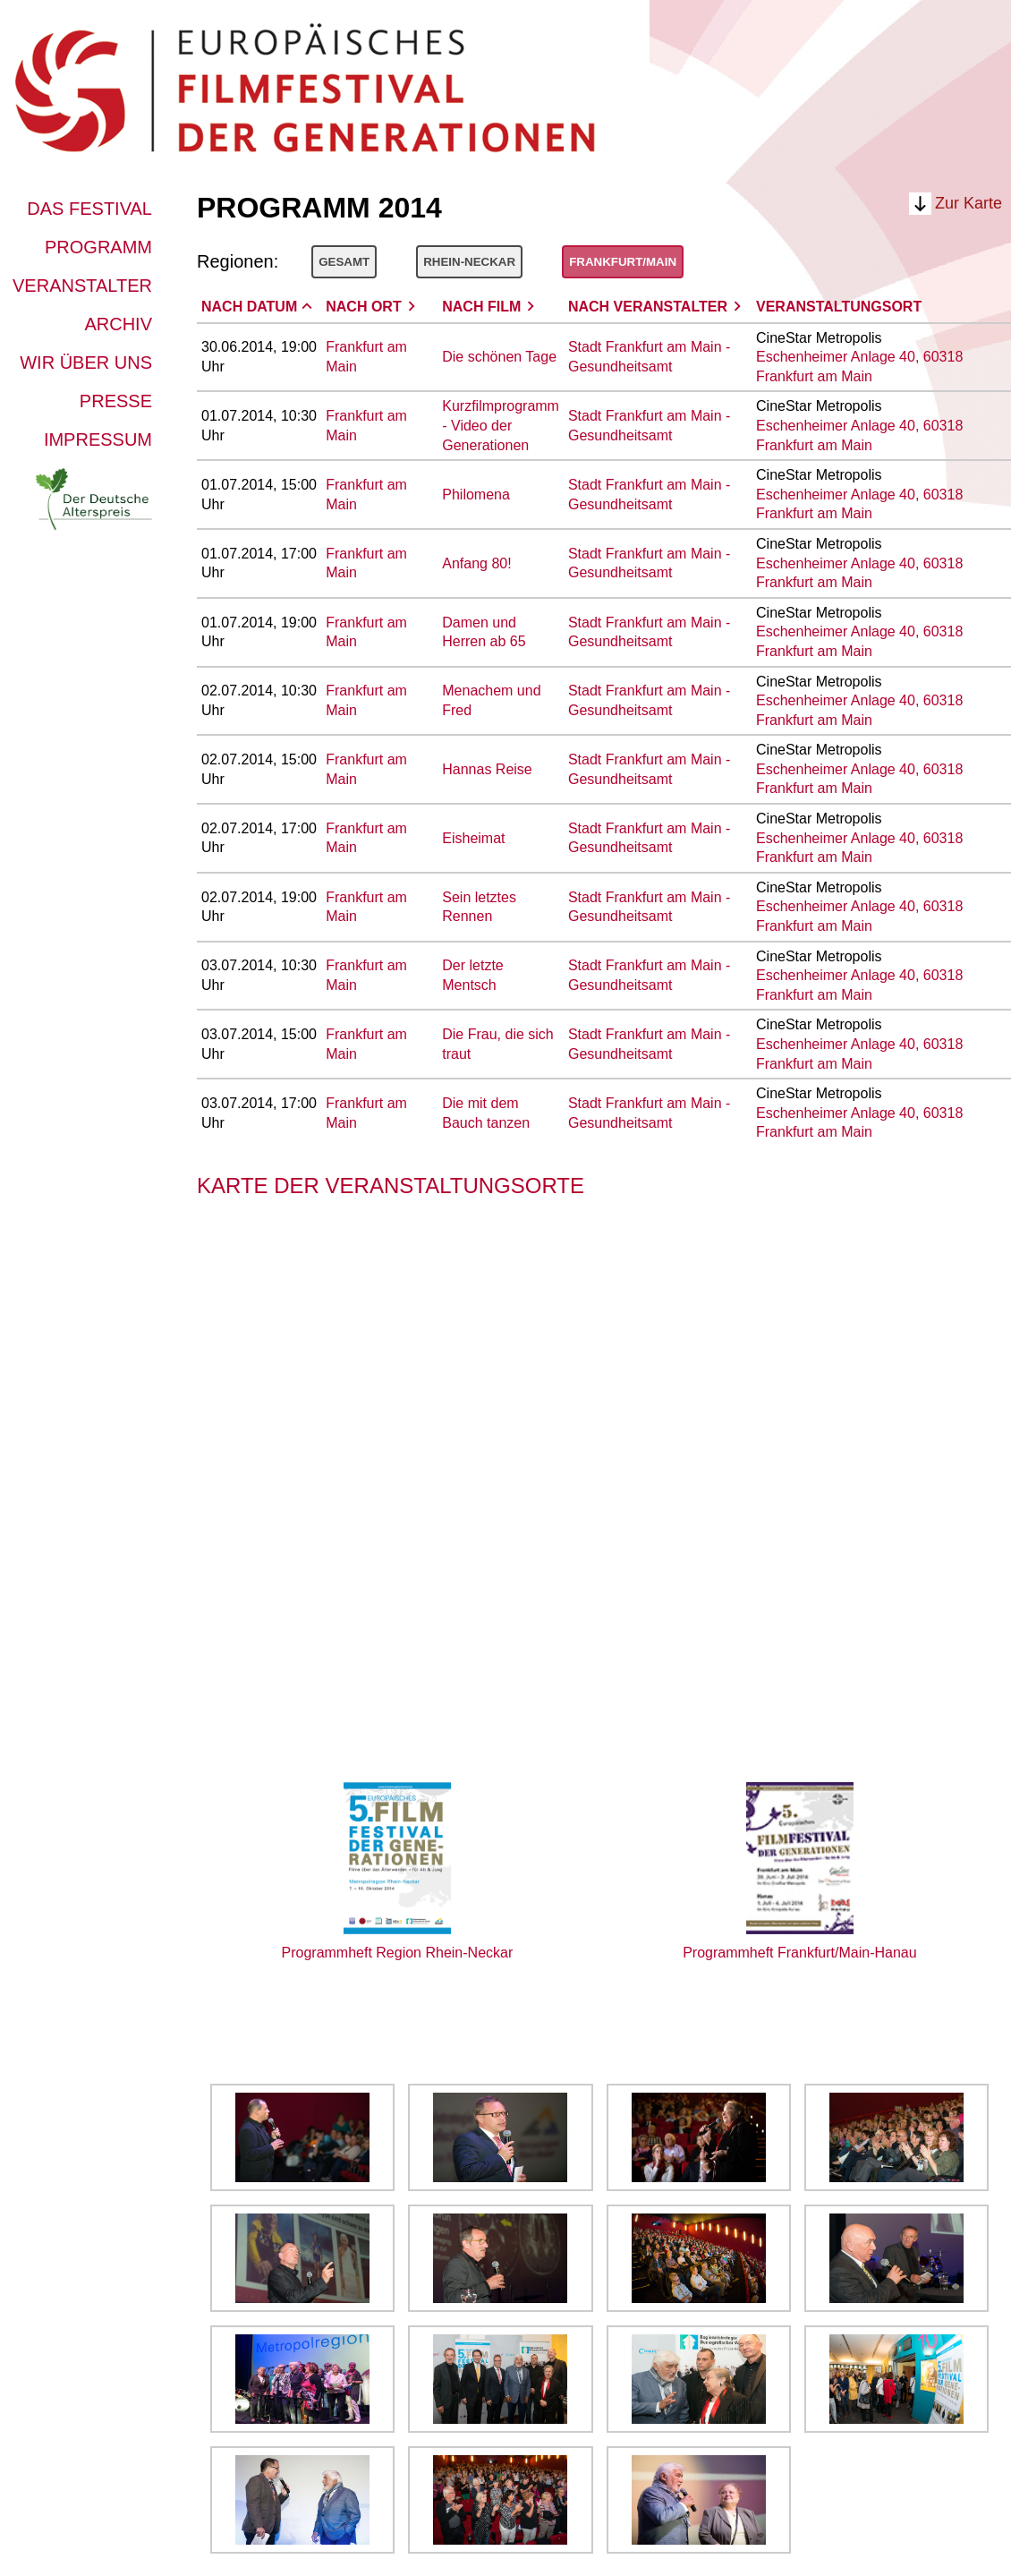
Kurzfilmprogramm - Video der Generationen (500, 425)
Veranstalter (82, 285)
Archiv (118, 324)
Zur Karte (968, 203)
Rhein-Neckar (469, 262)
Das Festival (89, 208)
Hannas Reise (487, 769)
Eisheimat (473, 838)
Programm (98, 247)
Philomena (476, 494)
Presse (116, 401)
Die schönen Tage (499, 356)
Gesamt (344, 262)
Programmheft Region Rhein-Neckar (398, 1952)
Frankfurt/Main (622, 262)
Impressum (98, 439)
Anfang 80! (476, 563)
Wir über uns (86, 362)
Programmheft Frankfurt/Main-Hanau (799, 1952)
